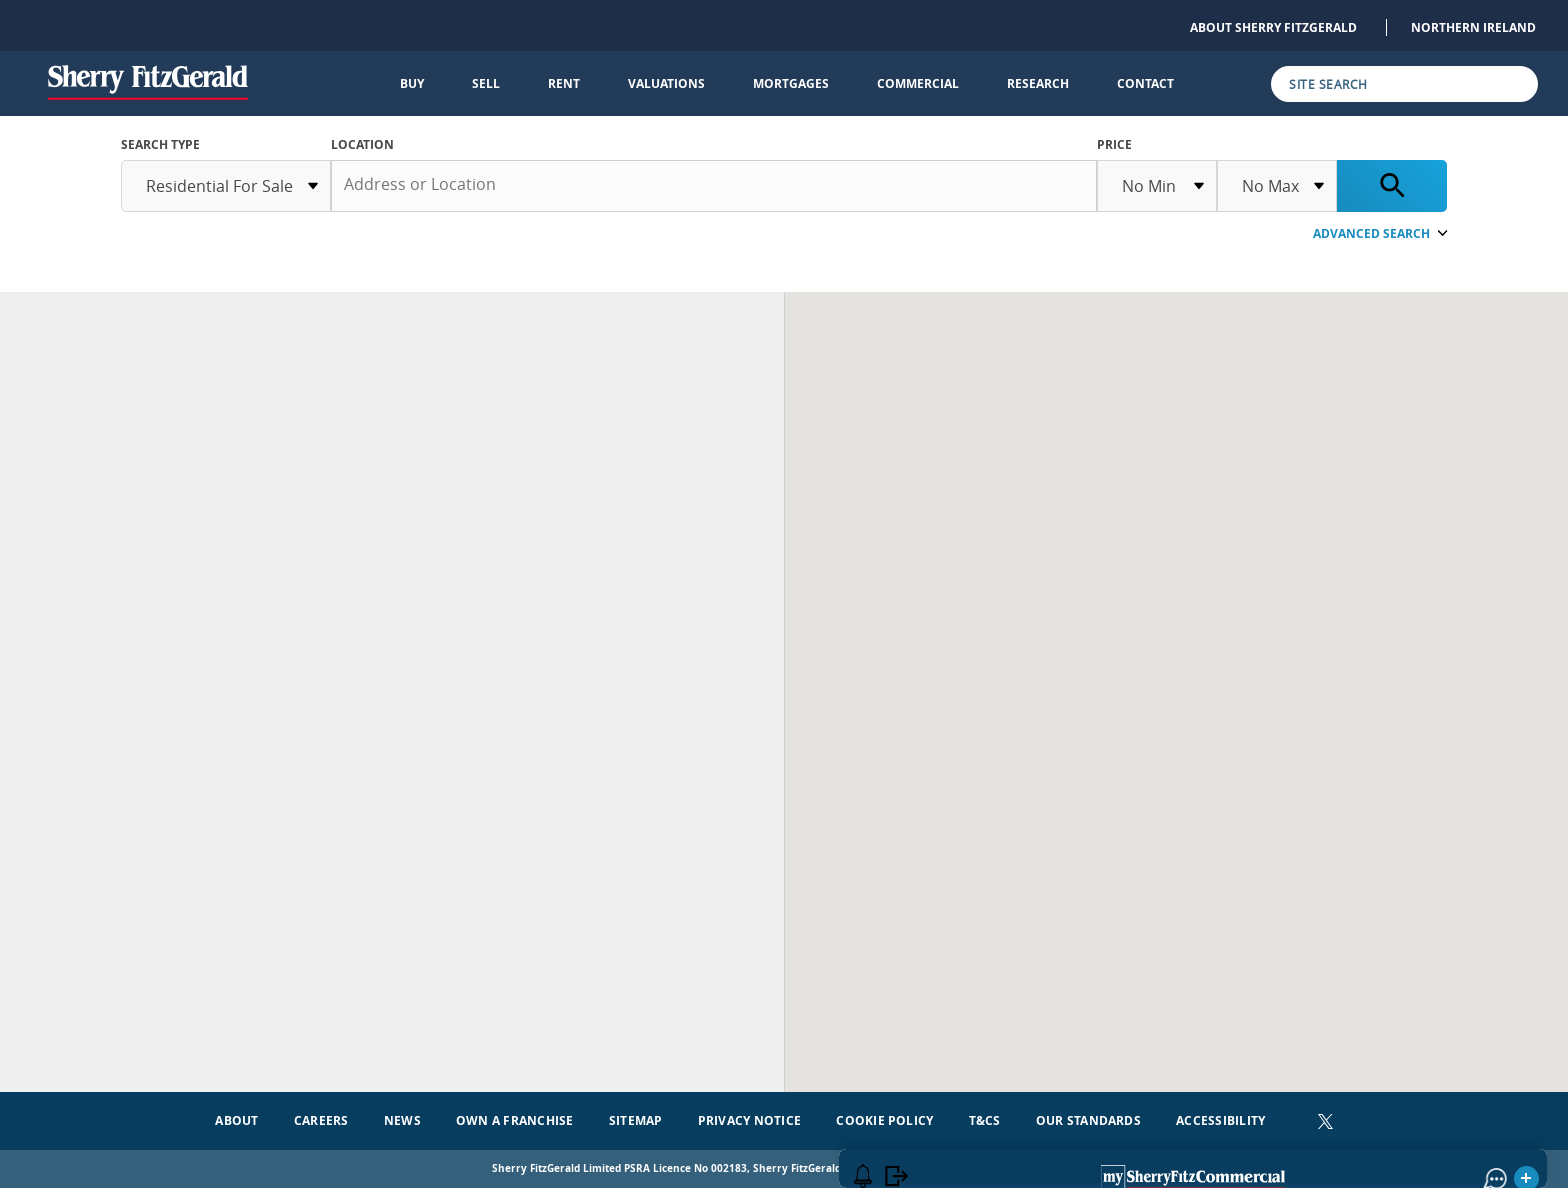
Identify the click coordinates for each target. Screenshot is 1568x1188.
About (236, 1120)
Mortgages (791, 83)
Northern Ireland (1473, 27)
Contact (1145, 83)
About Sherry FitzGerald (1273, 27)
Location (362, 144)
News (402, 1120)
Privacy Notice (749, 1120)
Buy (412, 83)
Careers (321, 1120)
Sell (486, 83)
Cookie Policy (884, 1120)
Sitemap (636, 1120)
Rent (564, 83)
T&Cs (985, 1120)
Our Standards (1088, 1120)
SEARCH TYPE (160, 144)
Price (1114, 144)
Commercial (918, 83)
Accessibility (1220, 1120)
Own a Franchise (515, 1120)
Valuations (666, 83)
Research (1038, 83)
